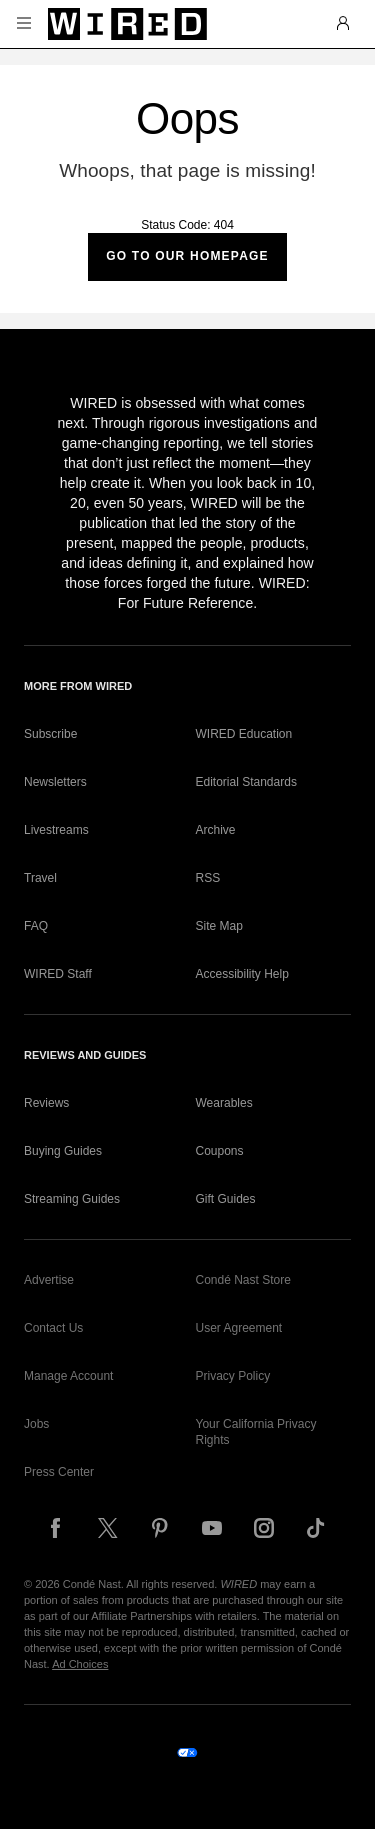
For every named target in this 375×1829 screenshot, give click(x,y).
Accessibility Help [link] (242, 974)
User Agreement (239, 1328)
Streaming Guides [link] (72, 1199)
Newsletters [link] (55, 782)
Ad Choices (80, 1664)
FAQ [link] (36, 926)
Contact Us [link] (53, 1328)
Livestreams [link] (56, 830)
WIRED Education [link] (244, 734)
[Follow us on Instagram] (264, 1528)
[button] (24, 24)
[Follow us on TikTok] (316, 1528)
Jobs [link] (36, 1424)
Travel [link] (40, 878)
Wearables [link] (224, 1103)
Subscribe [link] (50, 734)
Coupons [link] (220, 1151)
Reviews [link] (46, 1103)
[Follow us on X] (108, 1528)
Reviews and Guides (85, 1055)
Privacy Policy (233, 1376)
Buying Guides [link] (63, 1151)
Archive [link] (216, 830)
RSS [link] (208, 878)
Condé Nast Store (243, 1280)
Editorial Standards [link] (246, 782)
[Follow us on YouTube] (212, 1528)
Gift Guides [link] (226, 1199)
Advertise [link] (49, 1280)
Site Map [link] (219, 926)
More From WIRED (78, 686)
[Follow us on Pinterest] (160, 1528)
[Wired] (127, 24)
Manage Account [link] (68, 1376)
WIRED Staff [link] (58, 974)
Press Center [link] (59, 1472)
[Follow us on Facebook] (56, 1528)
